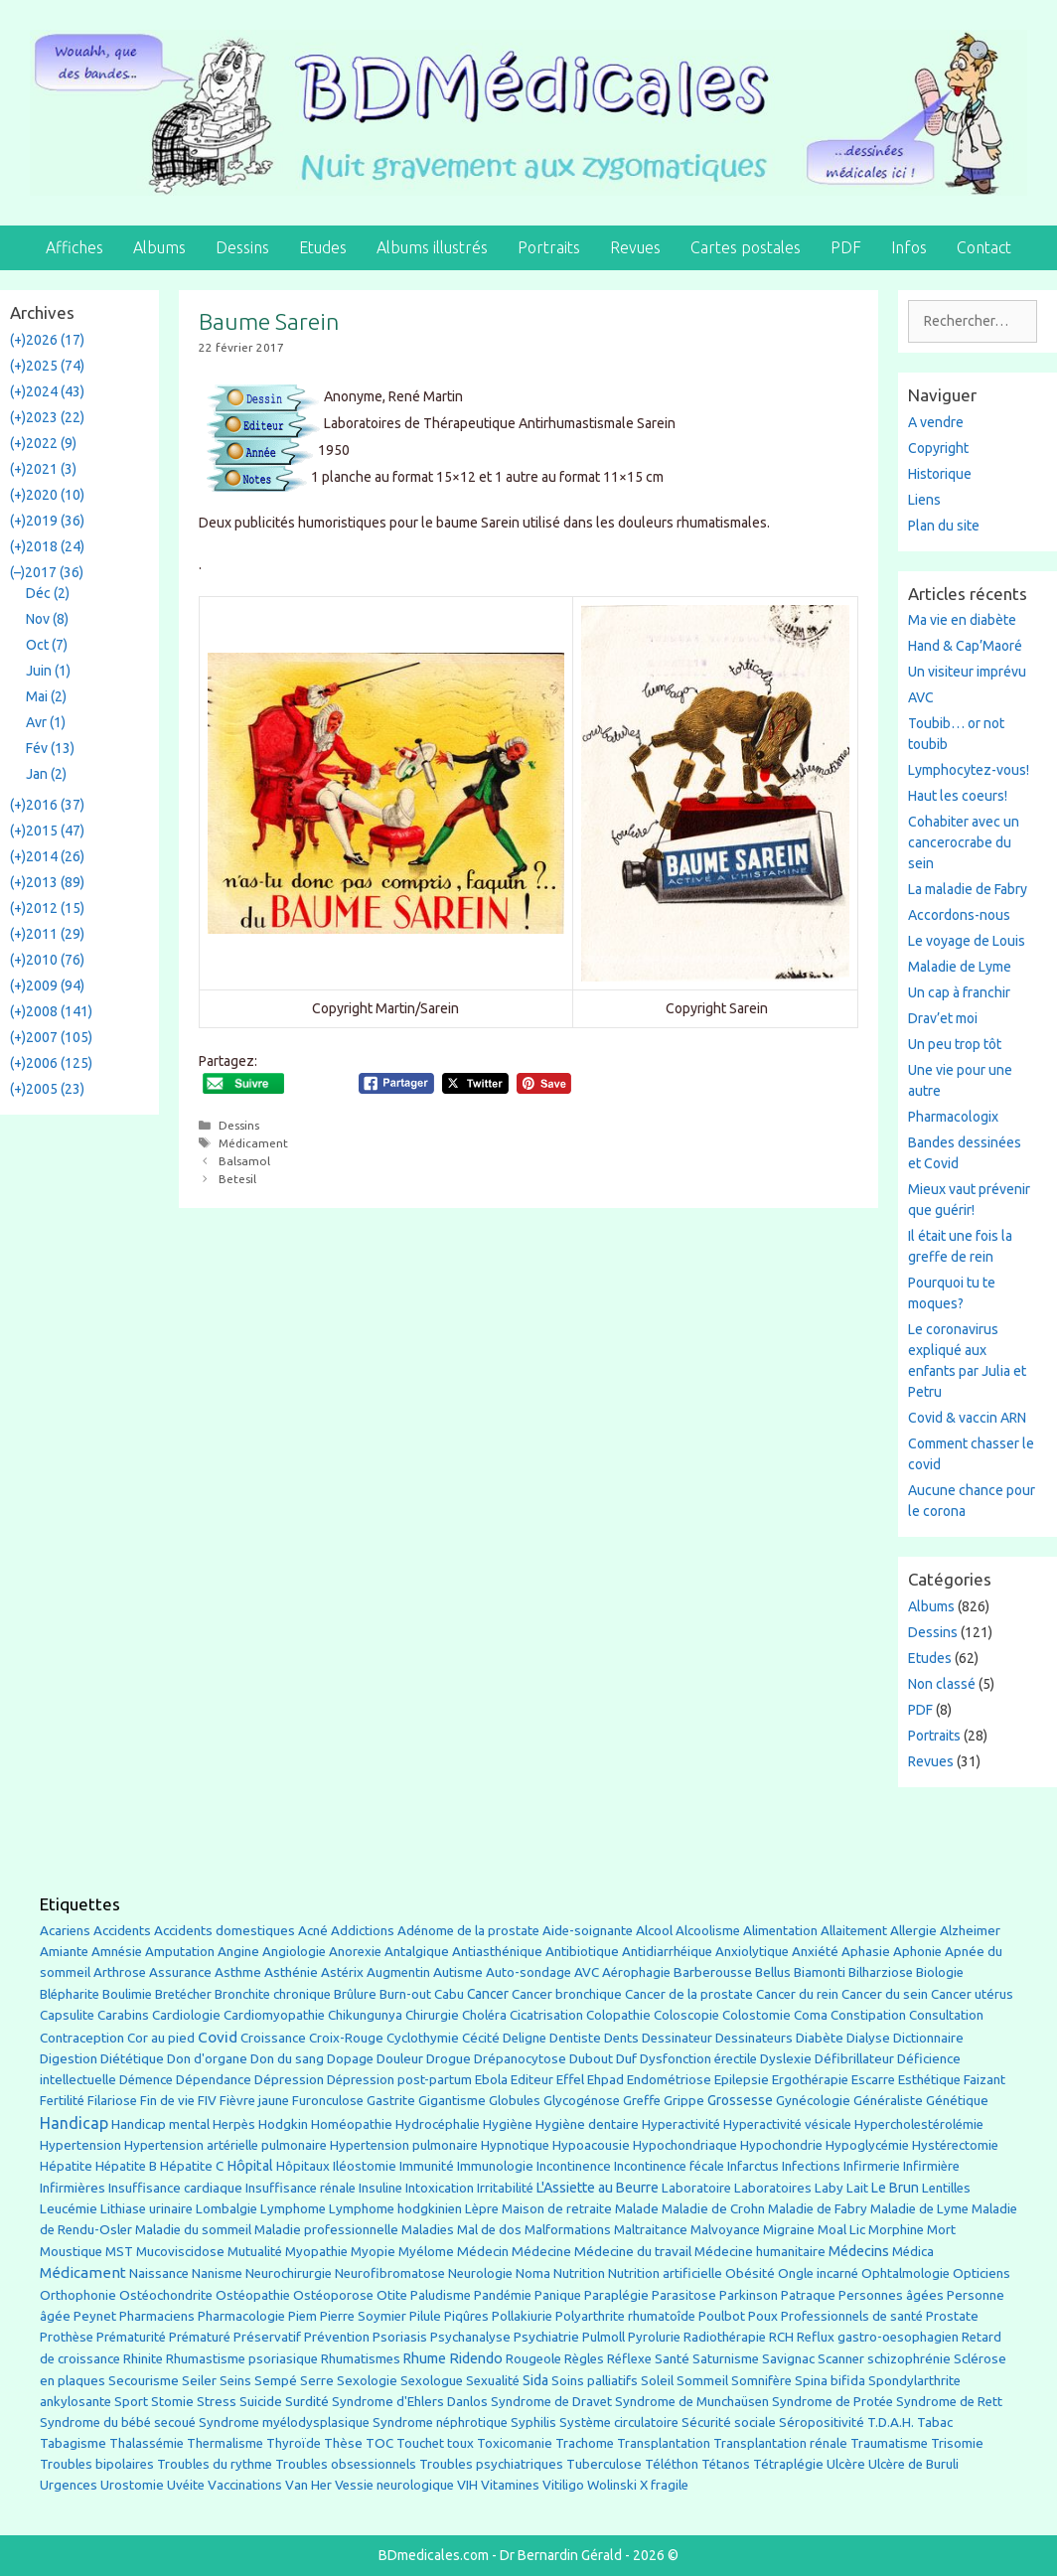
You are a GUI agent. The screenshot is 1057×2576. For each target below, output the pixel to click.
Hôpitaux (303, 2166)
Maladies (427, 2229)
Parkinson (748, 2295)
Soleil (657, 2380)
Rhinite (143, 2358)
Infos (909, 247)
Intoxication (439, 2188)
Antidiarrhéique (667, 1951)
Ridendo (476, 2357)
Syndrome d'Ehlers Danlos (410, 2401)
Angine (238, 1951)
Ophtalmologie (905, 2273)
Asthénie (291, 1972)
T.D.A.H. (890, 2422)
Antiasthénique (497, 1951)
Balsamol (244, 1160)
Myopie (373, 2251)
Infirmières (72, 2188)
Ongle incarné (818, 2273)
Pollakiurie (522, 2316)
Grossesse (740, 2100)
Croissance (273, 2038)
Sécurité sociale (728, 2422)
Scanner (841, 2358)
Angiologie (294, 1951)
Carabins (123, 2015)
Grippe (684, 2100)
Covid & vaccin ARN (967, 1418)
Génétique (957, 2100)
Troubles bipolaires (97, 2464)
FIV (207, 2100)
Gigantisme (452, 2100)
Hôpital (249, 2166)
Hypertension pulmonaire (404, 2145)
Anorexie (355, 1951)
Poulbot (721, 2316)
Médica (913, 2251)
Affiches (74, 247)
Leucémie (68, 2208)
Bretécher (183, 1994)
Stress (216, 2401)
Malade (637, 2208)
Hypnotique (515, 2145)
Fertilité (62, 2100)
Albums (159, 247)
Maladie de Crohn (713, 2208)
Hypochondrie (781, 2145)
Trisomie (957, 2443)
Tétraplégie (788, 2464)
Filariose (112, 2100)
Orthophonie (78, 2295)
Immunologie (495, 2166)
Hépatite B (126, 2166)
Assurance (180, 1972)
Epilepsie (741, 2079)
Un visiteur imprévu (967, 672)
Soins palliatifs (594, 2380)
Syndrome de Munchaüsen (692, 2401)
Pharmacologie (241, 2316)
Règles (584, 2358)
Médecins (859, 2250)
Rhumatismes (360, 2358)
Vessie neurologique (394, 2485)
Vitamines (510, 2485)
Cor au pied (161, 2038)
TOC (379, 2443)
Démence (146, 2079)
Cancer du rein (797, 1994)
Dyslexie (786, 2058)
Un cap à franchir (959, 992)
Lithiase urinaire (146, 2208)
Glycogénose (581, 2100)
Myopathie (316, 2251)
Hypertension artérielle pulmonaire (225, 2145)
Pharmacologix (953, 1117)
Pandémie (502, 2295)
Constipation (868, 2015)
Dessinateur (677, 2038)
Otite (392, 2295)
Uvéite (186, 2485)
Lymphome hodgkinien (395, 2208)
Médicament (253, 1142)
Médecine (541, 2251)
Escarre (873, 2079)
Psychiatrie (546, 2337)
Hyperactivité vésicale (787, 2124)
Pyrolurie (654, 2337)
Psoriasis (400, 2337)
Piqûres (466, 2316)
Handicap (74, 2123)
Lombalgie (226, 2208)
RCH (781, 2337)
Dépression (289, 2079)
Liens (924, 500)
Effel (570, 2079)
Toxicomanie (514, 2443)
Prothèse (66, 2337)
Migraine (789, 2229)
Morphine (896, 2229)
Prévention (337, 2337)
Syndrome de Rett (949, 2401)
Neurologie (480, 2273)
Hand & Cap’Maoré (965, 646)
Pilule (425, 2316)
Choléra (484, 2015)
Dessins (242, 247)
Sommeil (702, 2380)
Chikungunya (365, 2015)
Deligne (524, 2038)
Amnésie (116, 1951)
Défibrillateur (854, 2058)
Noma (533, 2273)
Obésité (750, 2273)
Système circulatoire (619, 2422)
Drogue (448, 2058)
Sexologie (367, 2380)
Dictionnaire (928, 2038)
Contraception (82, 2038)
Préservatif (267, 2337)
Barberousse (713, 1972)
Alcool (654, 1930)
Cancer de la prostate (689, 1994)
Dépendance (213, 2079)
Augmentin (398, 1972)
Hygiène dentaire (587, 2124)
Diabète (819, 2038)
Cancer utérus (972, 1994)
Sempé (275, 2380)
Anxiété (815, 1951)
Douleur (400, 2058)
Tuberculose (604, 2464)
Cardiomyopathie (274, 2015)
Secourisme (143, 2380)
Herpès (234, 2124)
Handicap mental (160, 2124)
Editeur (532, 2079)
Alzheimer (970, 1930)
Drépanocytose (520, 2058)
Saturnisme (725, 2358)
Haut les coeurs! (957, 796)
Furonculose (328, 2100)
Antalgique (416, 1951)
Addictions (362, 1930)
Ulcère (846, 2464)
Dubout (591, 2058)
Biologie (940, 1972)
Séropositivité (821, 2422)
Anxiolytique (752, 1951)
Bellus (773, 1972)
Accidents (122, 1930)
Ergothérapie (810, 2079)
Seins (235, 2380)
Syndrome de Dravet (551, 2401)
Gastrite (391, 2100)
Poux (763, 2316)
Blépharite (69, 1994)
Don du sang (287, 2058)
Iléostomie (364, 2166)
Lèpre (482, 2208)
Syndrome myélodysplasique (284, 2422)
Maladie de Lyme (959, 967)
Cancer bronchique (567, 1994)
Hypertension (80, 2145)
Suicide (260, 2401)
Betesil (237, 1178)
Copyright (938, 448)
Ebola (491, 2079)
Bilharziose (880, 1972)
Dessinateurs (754, 2038)
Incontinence (573, 2166)
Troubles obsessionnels (345, 2464)
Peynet (95, 2316)
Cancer (488, 1994)
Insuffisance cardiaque (175, 2188)
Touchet (420, 2443)
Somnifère (761, 2380)
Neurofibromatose (390, 2273)
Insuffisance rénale (300, 2188)
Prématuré (199, 2337)
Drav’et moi (943, 1018)
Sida (535, 2380)
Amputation (180, 1951)
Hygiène (507, 2124)
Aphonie (917, 1951)
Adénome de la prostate (468, 1930)
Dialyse (868, 2038)
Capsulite (67, 2015)
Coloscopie (686, 2015)
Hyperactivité (681, 2124)
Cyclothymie (422, 2038)
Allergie (913, 1930)
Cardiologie (186, 2015)
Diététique (132, 2058)
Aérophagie (636, 1972)
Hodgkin (283, 2124)
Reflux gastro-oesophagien (878, 2337)
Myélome (426, 2251)
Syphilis (533, 2422)
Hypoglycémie (867, 2145)
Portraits (549, 247)
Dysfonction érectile (698, 2058)
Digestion (68, 2058)
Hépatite (66, 2166)
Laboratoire (696, 2188)
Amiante (64, 1951)
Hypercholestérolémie (918, 2124)
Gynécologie (813, 2100)
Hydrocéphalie (437, 2124)
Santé (672, 2358)
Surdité (307, 2401)
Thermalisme (225, 2443)
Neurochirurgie (288, 2273)
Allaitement (854, 1930)
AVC (921, 697)
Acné (313, 1930)
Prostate (952, 2316)
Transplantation (663, 2443)
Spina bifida (830, 2380)
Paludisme (440, 2295)
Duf (626, 2058)
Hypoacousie (591, 2145)
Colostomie (756, 2015)
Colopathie (618, 2015)
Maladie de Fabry (817, 2208)
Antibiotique (582, 1951)
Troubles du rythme (214, 2464)
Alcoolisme (708, 1930)
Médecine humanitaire (760, 2251)
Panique (557, 2295)
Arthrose (119, 1972)
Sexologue (431, 2380)
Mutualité (254, 2251)
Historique (940, 474)
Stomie (172, 2401)
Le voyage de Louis (966, 941)
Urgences (68, 2485)
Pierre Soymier (363, 2316)
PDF (845, 247)
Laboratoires (773, 2188)
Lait (857, 2188)
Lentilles (946, 2188)
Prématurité (131, 2337)
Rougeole (533, 2358)
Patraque (808, 2295)
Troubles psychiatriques (491, 2464)
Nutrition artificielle (665, 2273)
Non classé (942, 1684)
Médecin (483, 2251)
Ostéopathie (253, 2295)
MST (119, 2251)
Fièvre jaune (254, 2100)
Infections (811, 2166)
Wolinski (612, 2485)
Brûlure (355, 1994)
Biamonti (819, 1972)
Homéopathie (351, 2124)
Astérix (342, 1972)
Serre (317, 2380)
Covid (217, 2037)
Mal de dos (489, 2229)
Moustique (71, 2251)
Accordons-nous (959, 915)
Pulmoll (603, 2337)
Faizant (984, 2079)
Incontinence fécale (669, 2166)
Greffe (642, 2100)
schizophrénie (909, 2358)
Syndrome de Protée (832, 2401)
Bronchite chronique (273, 1994)
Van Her (308, 2485)
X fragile (664, 2485)
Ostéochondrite (166, 2295)
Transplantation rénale (780, 2443)
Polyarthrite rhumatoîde (625, 2316)
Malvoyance (725, 2229)
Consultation (946, 2015)
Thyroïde (293, 2443)
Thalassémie (146, 2443)
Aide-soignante (587, 1930)
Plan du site (944, 525)
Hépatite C (192, 2166)
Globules (514, 2100)
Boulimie (127, 1994)
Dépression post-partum (399, 2079)
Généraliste (888, 2100)
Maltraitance (650, 2229)
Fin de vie (167, 2100)
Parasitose (684, 2295)
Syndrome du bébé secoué (118, 2422)
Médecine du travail (632, 2251)
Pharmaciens (157, 2316)
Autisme (458, 1972)
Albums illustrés (432, 247)
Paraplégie (616, 2295)
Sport (131, 2401)
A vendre (936, 422)
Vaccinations (245, 2485)
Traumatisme (889, 2443)
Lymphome (293, 2208)
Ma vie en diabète (962, 620)
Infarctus (753, 2166)
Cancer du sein (884, 1994)
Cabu (449, 1994)
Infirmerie (871, 2166)
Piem (302, 2316)
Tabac (935, 2422)
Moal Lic (841, 2229)
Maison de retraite (557, 2208)
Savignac (788, 2358)
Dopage (350, 2058)
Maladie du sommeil (193, 2229)
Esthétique (929, 2079)
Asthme (238, 1972)
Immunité (426, 2166)
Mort (941, 2229)
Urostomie (132, 2485)
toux (460, 2443)
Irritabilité (505, 2188)
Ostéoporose (333, 2295)
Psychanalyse (470, 2337)
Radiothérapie (724, 2337)
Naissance (159, 2273)
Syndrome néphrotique (440, 2422)
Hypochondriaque (685, 2145)
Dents (621, 2038)
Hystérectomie (955, 2145)
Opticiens (981, 2273)
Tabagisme (73, 2443)
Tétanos (725, 2464)
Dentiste (575, 2038)
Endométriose (669, 2079)
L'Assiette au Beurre (597, 2188)
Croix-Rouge (346, 2038)
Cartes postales (745, 247)
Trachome (584, 2443)
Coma (811, 2015)
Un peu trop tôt (954, 1044)
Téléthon (671, 2464)
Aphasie (865, 1951)
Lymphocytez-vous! (968, 770)
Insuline (380, 2188)
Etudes (323, 247)
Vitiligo (563, 2485)
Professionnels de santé (852, 2316)
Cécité (481, 2038)
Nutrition (579, 2273)
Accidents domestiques (224, 1930)
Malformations (568, 2229)
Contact (984, 247)
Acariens (65, 1930)
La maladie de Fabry (967, 889)
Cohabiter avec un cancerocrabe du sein (963, 842)
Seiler (199, 2380)
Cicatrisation (546, 2015)
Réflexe (629, 2358)
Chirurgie (432, 2015)
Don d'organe (207, 2058)
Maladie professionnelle (326, 2229)
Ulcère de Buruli (913, 2464)
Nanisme (217, 2273)
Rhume (424, 2358)
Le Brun (895, 2188)
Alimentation (780, 1930)
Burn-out (405, 1994)
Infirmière (931, 2166)
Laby (829, 2188)
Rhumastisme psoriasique (242, 2358)
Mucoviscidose (180, 2251)
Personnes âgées (891, 2295)
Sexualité (493, 2380)
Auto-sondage (528, 1972)
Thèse (343, 2443)
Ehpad (605, 2079)
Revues (635, 247)
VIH (467, 2485)
